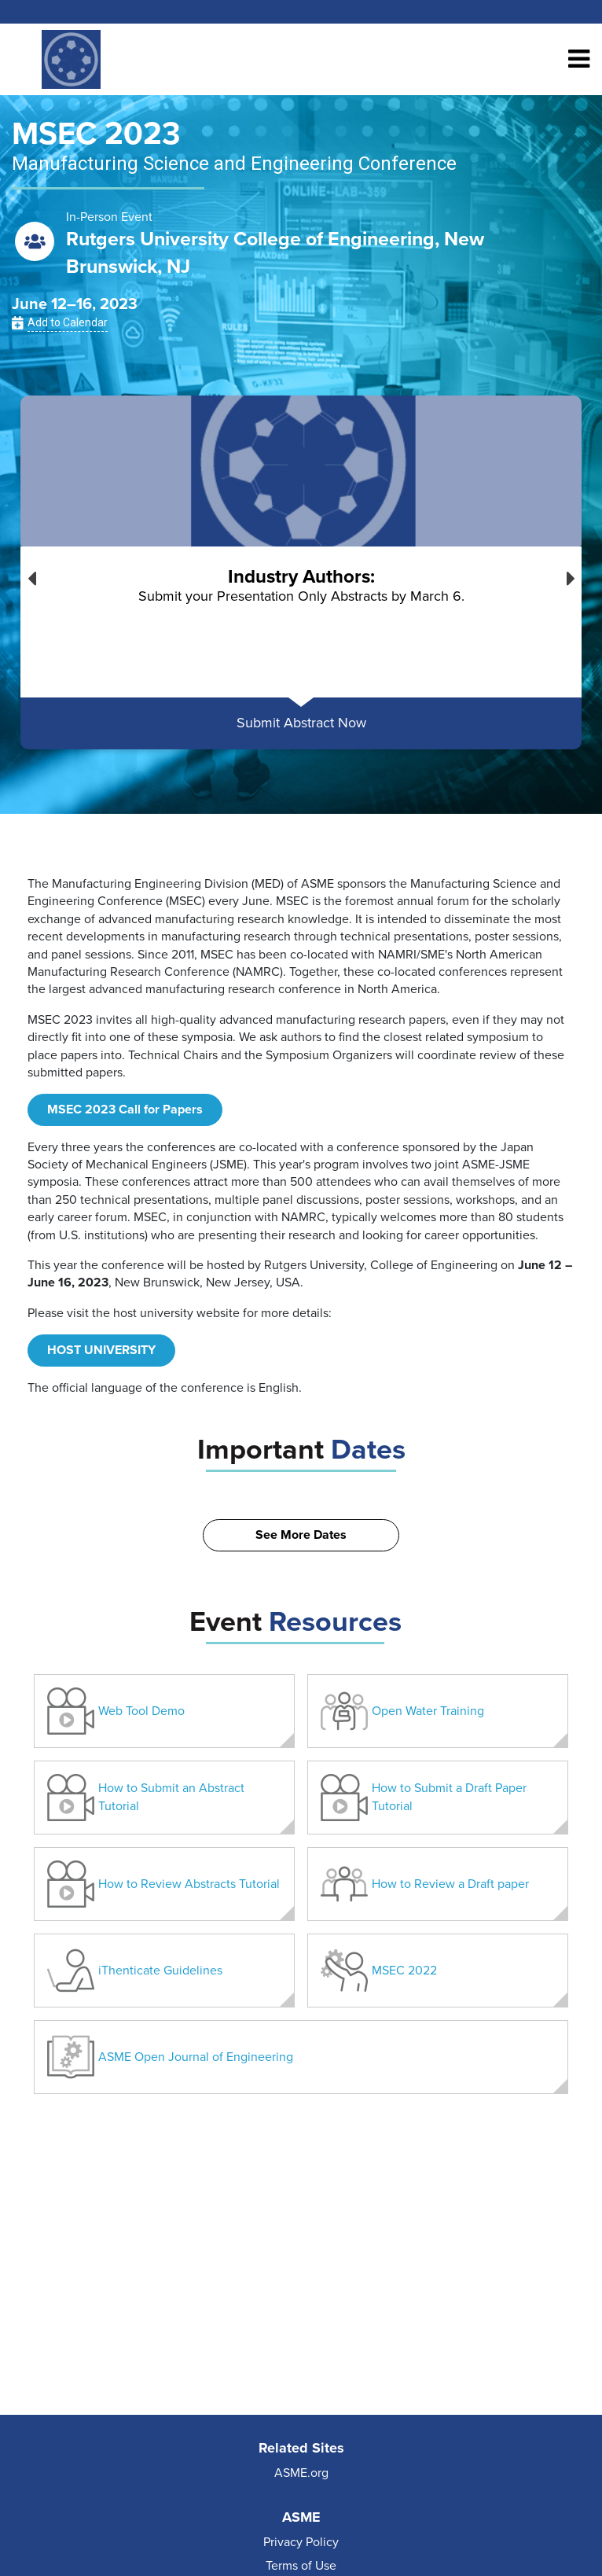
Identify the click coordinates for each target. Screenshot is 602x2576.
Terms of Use (301, 2566)
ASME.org (301, 2473)
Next (570, 575)
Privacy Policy (301, 2542)
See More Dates (301, 1535)
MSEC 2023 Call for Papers (125, 1109)
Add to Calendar (68, 322)
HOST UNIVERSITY (101, 1350)
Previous (31, 575)
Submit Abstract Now (301, 722)
